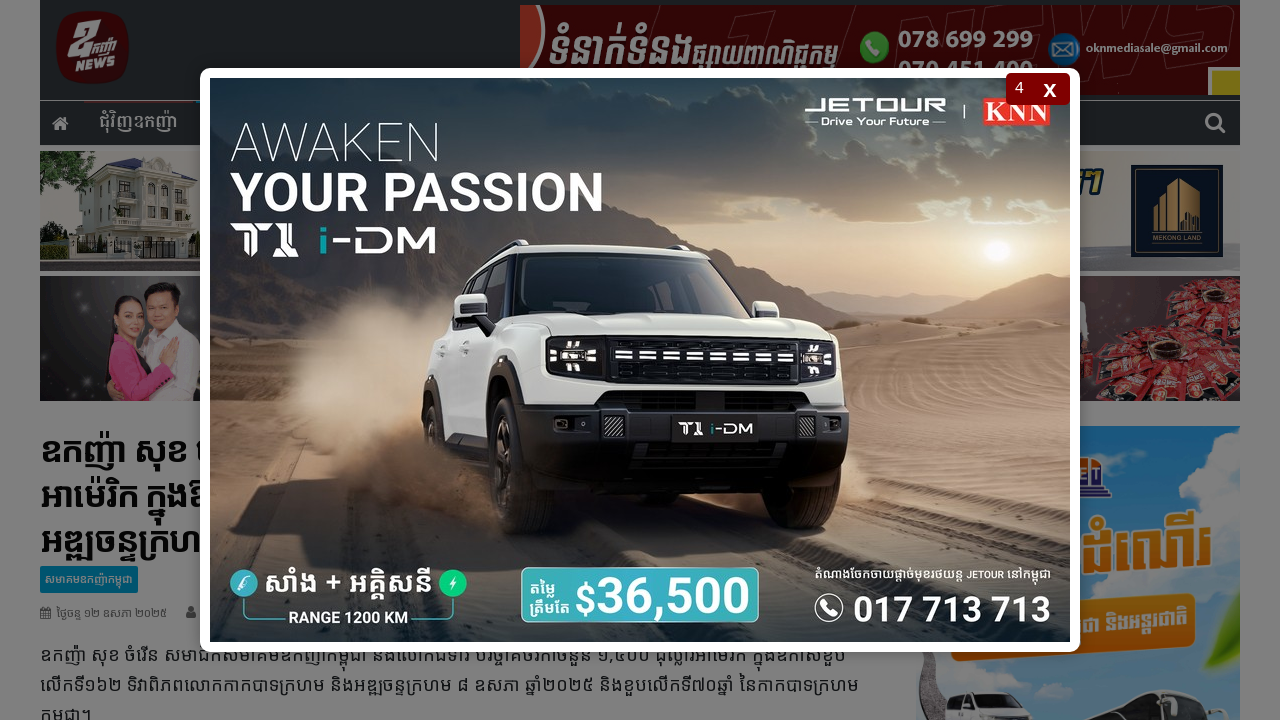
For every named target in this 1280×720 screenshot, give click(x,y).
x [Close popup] (1049, 88)
